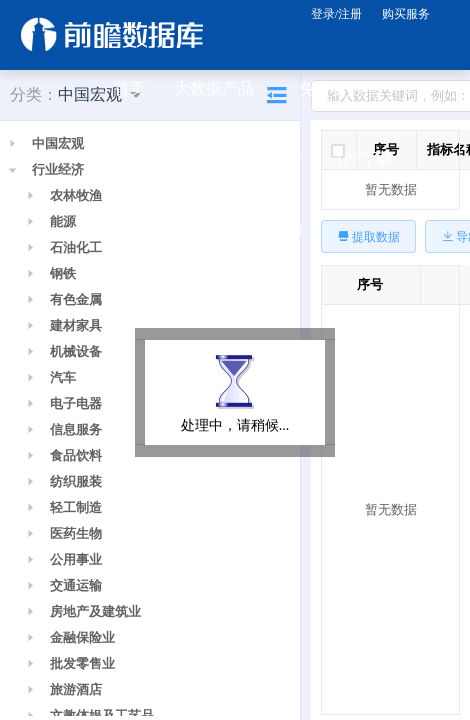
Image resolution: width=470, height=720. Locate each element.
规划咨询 (263, 160)
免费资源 (339, 90)
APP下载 (370, 160)
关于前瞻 (271, 228)
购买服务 (406, 14)
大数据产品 (222, 90)
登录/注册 (336, 14)
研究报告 (154, 160)
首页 (130, 88)
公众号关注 (162, 230)
